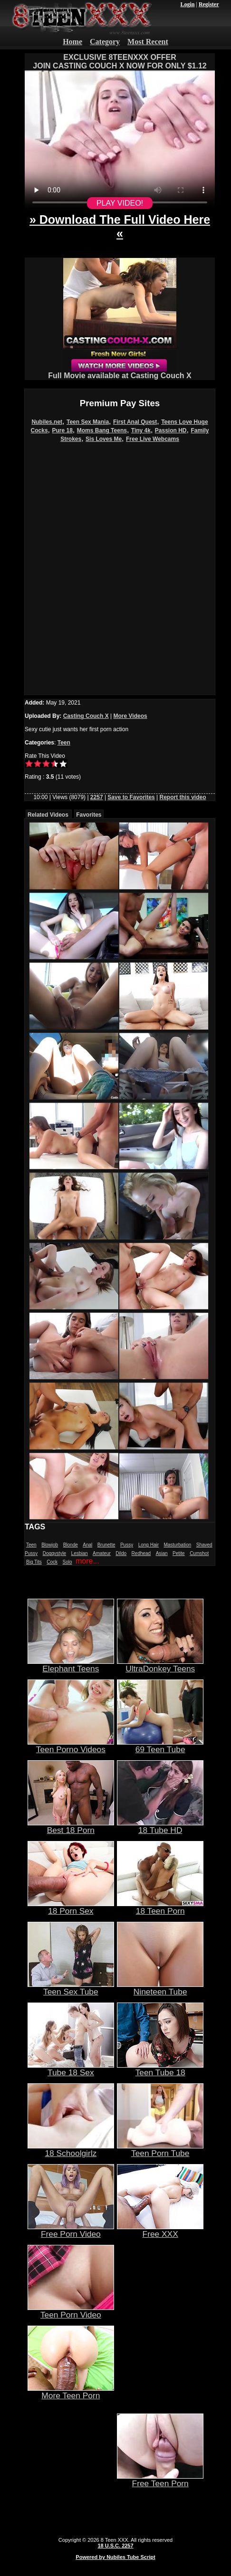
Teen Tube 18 (160, 2068)
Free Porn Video (71, 2230)
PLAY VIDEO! (119, 203)
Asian (162, 1553)
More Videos (130, 716)
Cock (52, 1562)
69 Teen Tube (160, 1745)
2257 (96, 797)
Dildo (121, 1553)
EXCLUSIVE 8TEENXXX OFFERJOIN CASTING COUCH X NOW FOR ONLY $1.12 (119, 61)
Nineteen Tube (160, 1987)
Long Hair (148, 1544)
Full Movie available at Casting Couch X (119, 372)
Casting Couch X (86, 716)
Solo (67, 1562)
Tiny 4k (141, 430)
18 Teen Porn (160, 1907)
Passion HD (171, 430)
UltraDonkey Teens (160, 1664)
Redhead (141, 1553)
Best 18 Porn (71, 1826)
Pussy (126, 1544)
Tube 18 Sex (71, 2068)
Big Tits (34, 1562)
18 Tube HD (160, 1826)
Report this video (183, 797)
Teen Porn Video (71, 2310)
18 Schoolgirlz (71, 2149)
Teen (64, 742)
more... (87, 1561)
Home (72, 42)
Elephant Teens (71, 1664)
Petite (179, 1553)
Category (105, 42)
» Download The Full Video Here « (119, 226)
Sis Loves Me (104, 439)
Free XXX (160, 2230)
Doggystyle (54, 1553)
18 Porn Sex (71, 1907)
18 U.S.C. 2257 (115, 2545)
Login (187, 4)
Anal (87, 1544)
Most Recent (147, 42)
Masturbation (177, 1544)
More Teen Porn (71, 2391)
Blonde (70, 1544)
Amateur (102, 1553)
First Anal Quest (135, 422)
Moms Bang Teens (102, 430)
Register (209, 4)
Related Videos (48, 814)
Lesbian (79, 1553)
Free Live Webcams (152, 439)
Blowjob (49, 1544)
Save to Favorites (130, 797)
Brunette (106, 1544)
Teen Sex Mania (88, 422)
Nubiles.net (46, 422)
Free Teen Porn (160, 2479)
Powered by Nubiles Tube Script (115, 2557)
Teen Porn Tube (160, 2149)
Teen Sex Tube (71, 1987)
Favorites (88, 814)
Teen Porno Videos (71, 1745)
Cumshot (199, 1553)
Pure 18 (62, 430)
